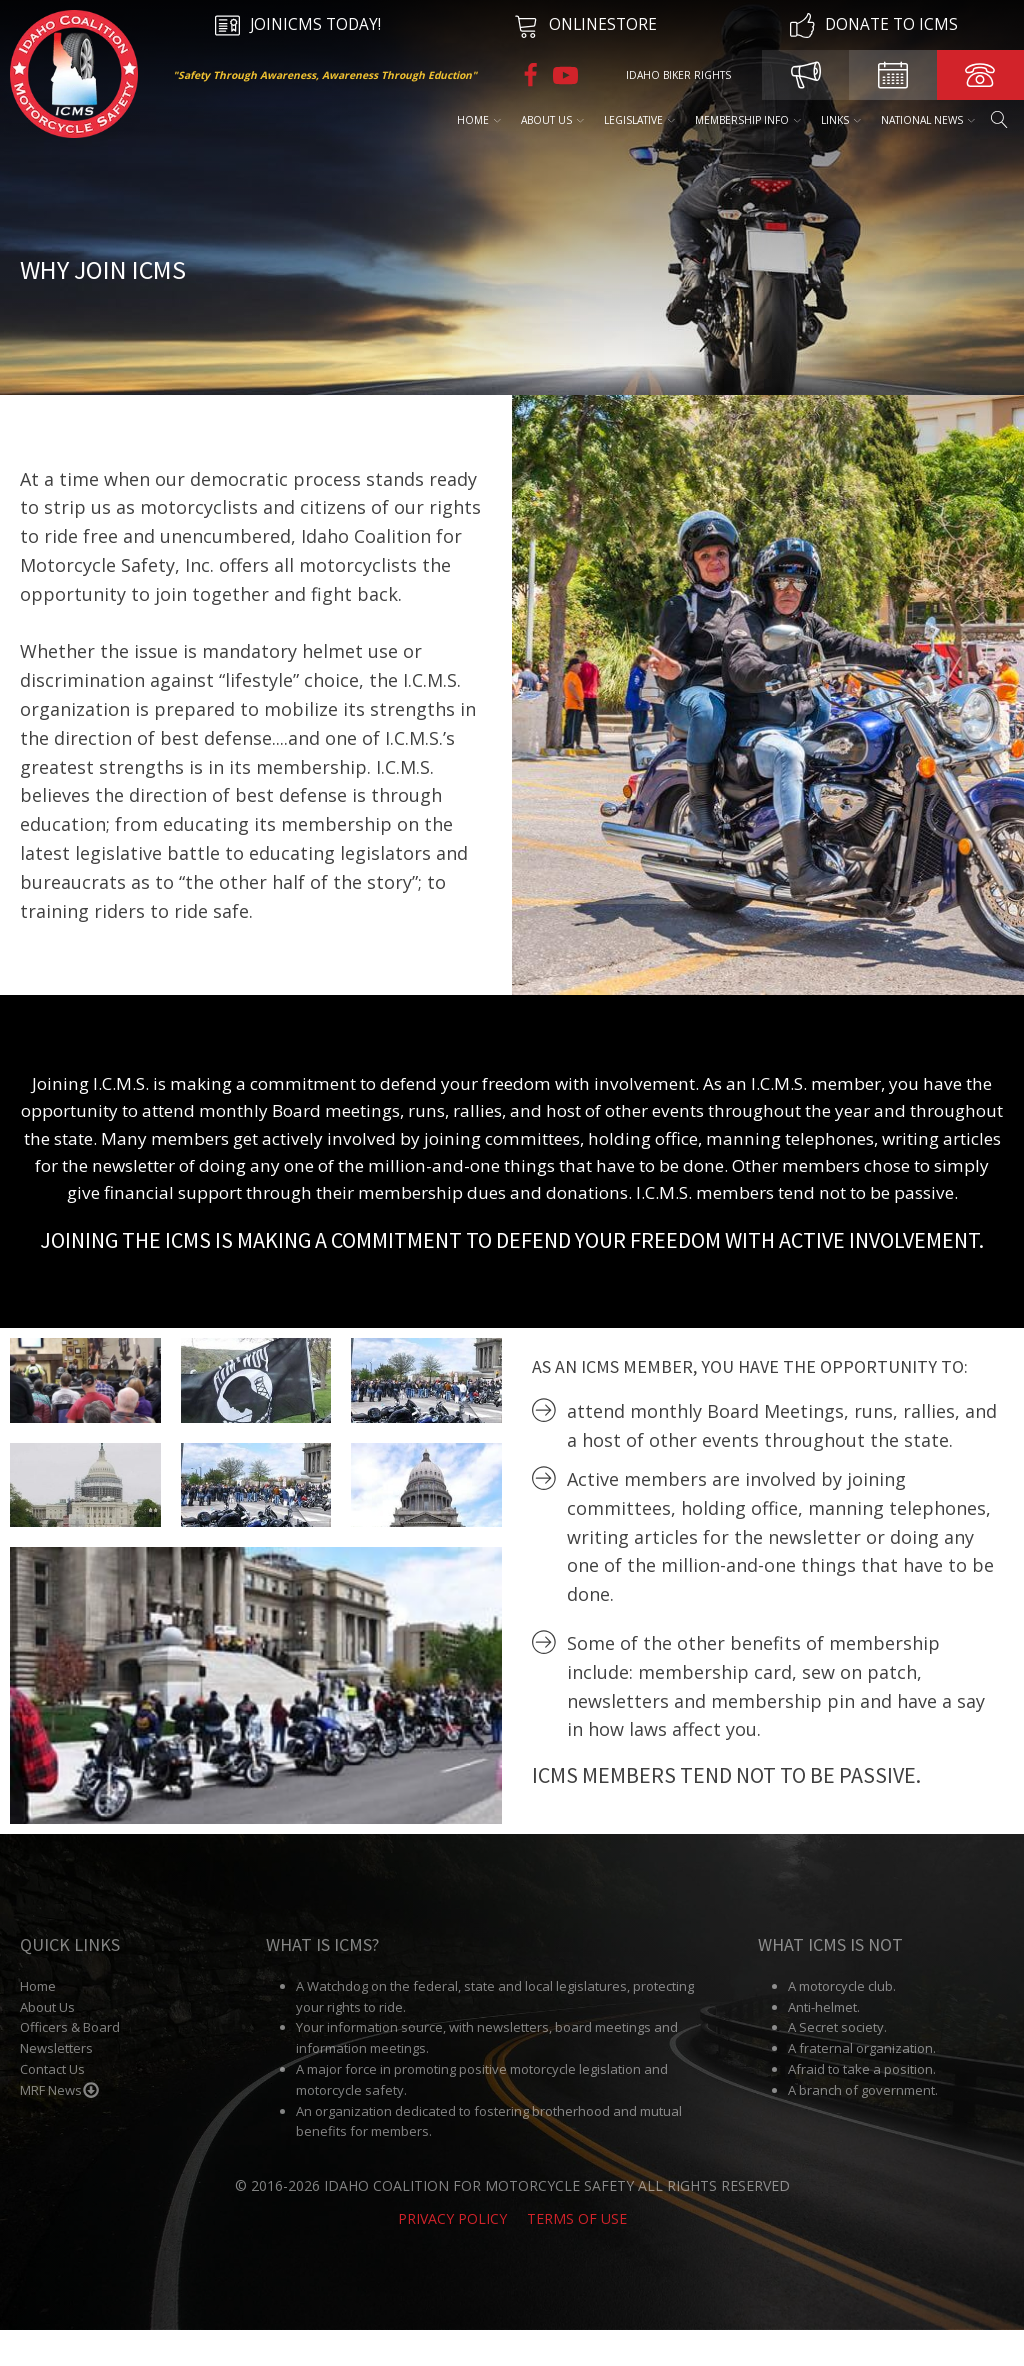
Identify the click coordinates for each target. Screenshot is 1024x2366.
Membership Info (747, 120)
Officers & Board (70, 2064)
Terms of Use (577, 2254)
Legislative (638, 120)
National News (927, 120)
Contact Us (52, 2105)
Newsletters (56, 2084)
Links (840, 120)
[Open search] (999, 120)
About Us (551, 120)
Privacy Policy (452, 2254)
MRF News (60, 2126)
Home (478, 120)
